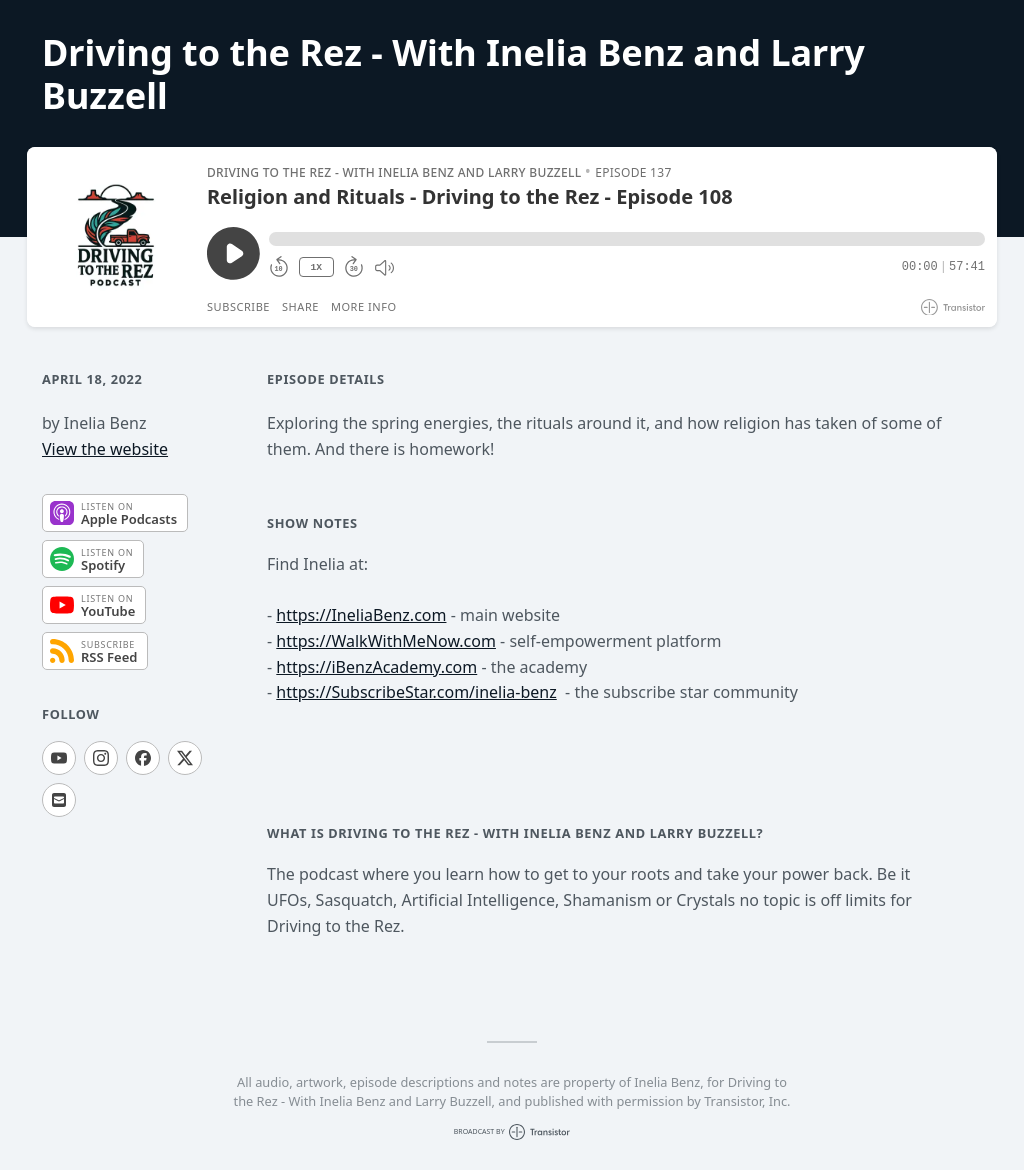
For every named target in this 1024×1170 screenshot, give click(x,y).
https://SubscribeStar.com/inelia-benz (416, 692)
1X (316, 267)
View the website (105, 449)
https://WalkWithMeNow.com (386, 641)
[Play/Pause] (116, 237)
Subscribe (238, 306)
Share (300, 306)
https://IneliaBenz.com (361, 615)
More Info (364, 306)
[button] (627, 239)
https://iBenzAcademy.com (376, 667)
